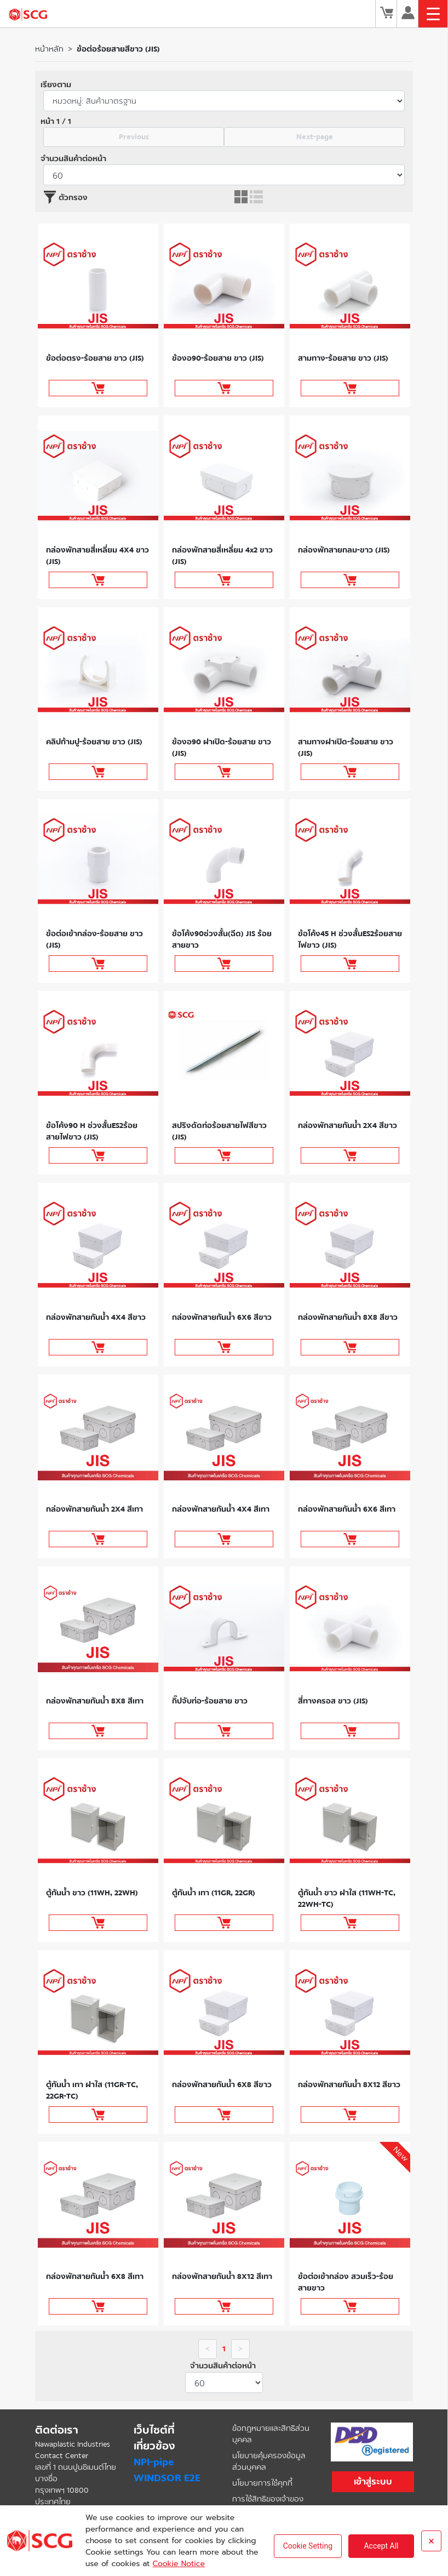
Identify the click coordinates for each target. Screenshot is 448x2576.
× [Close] (431, 2540)
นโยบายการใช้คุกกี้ (262, 2483)
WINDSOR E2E (167, 2478)
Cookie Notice (178, 2563)
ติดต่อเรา (56, 2430)
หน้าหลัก (49, 49)
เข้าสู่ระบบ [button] (373, 2481)
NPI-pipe (154, 2462)
